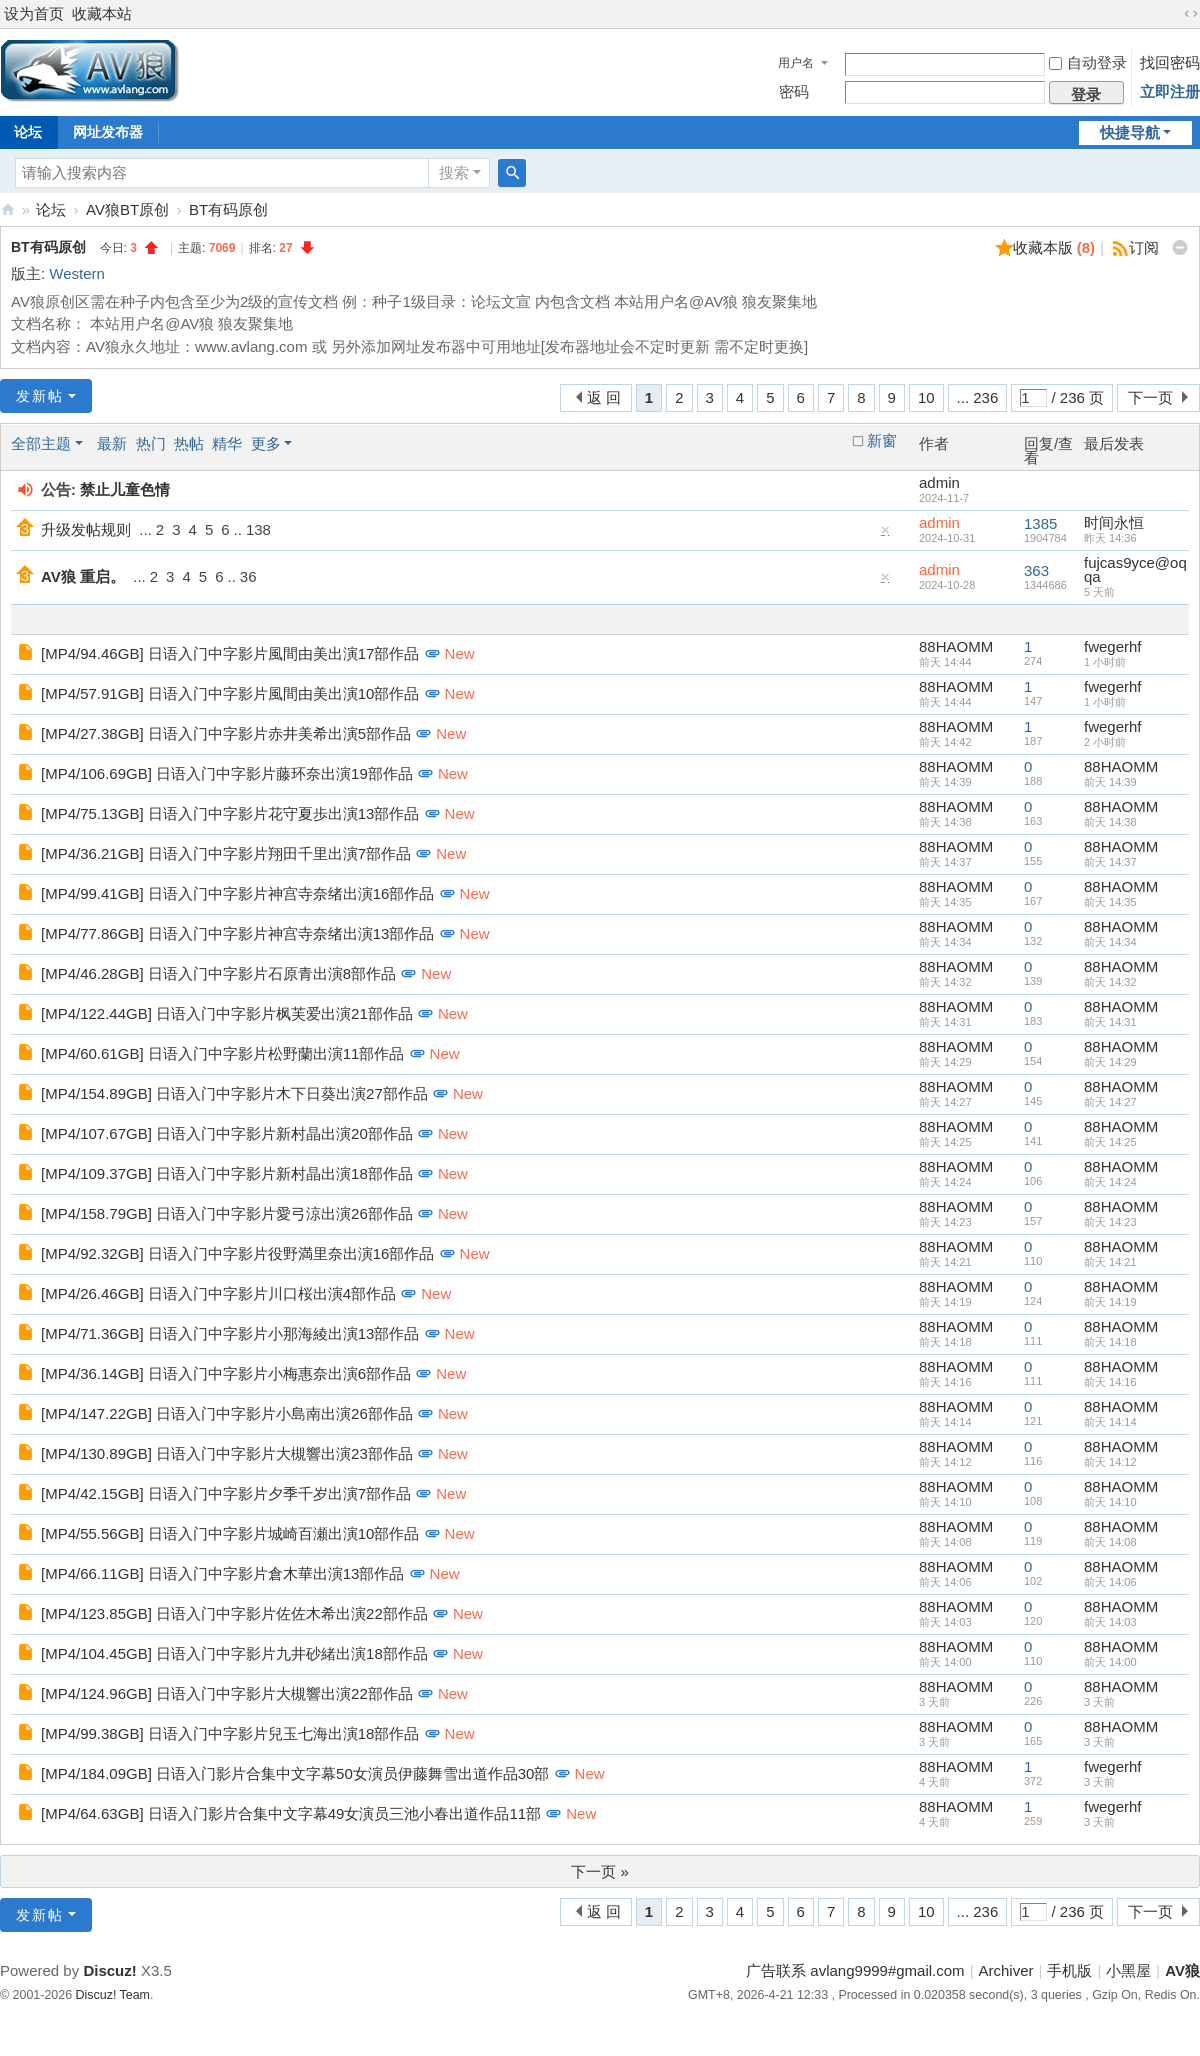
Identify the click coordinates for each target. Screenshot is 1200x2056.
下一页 (1150, 397)
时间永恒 (1114, 522)
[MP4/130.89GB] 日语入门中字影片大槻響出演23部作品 (227, 1453)
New (460, 653)
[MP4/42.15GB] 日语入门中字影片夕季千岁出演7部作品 (226, 1493)
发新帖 (40, 396)
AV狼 (8, 209)
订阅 (1144, 247)
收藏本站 (102, 13)
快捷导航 (1130, 132)
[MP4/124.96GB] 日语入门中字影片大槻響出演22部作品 (227, 1693)
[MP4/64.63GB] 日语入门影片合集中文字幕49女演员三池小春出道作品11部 (291, 1813)
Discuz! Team (113, 1995)
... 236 (978, 397)
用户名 (796, 63)
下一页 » (600, 1871)
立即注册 (1170, 91)
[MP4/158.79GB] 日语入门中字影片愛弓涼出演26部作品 (227, 1213)
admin (939, 482)
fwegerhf (1113, 646)
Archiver (1006, 1970)
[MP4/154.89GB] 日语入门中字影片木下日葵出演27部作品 (234, 1093)
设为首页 (34, 13)
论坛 (51, 209)
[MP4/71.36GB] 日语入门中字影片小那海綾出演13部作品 (230, 1333)
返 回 (604, 397)
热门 (151, 443)
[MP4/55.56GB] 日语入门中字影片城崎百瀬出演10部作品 (230, 1533)
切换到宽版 (1191, 14)
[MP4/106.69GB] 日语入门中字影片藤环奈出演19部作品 (227, 773)
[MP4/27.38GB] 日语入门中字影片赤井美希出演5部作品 (226, 733)
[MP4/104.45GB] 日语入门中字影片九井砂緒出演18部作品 (234, 1653)
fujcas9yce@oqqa (1135, 569)
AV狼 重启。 (83, 576)
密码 (794, 91)
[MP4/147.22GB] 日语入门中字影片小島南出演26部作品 (227, 1413)
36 (248, 576)
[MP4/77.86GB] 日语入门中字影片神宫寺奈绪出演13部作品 (237, 933)
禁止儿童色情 (125, 489)
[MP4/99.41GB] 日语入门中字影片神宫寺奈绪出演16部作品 (237, 893)
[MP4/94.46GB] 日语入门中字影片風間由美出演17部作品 (230, 653)
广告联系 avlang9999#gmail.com (855, 1970)
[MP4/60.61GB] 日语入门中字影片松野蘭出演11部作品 (222, 1053)
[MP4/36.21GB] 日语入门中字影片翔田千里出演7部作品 (226, 853)
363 (1036, 570)
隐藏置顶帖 (886, 534)
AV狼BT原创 (127, 209)
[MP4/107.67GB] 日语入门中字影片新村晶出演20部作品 (227, 1133)
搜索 (454, 172)
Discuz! (109, 1970)
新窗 (882, 441)
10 (926, 397)
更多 (266, 443)
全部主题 (41, 443)
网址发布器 (108, 132)
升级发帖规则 (86, 529)
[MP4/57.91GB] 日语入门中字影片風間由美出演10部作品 (230, 693)
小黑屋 (1128, 1970)
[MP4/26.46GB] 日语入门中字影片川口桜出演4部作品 (218, 1293)
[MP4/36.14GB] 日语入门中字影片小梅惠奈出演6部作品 (226, 1373)
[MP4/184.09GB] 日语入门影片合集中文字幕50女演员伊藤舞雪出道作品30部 (295, 1773)
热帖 (189, 443)
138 (258, 529)
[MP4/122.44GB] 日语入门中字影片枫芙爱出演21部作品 (227, 1013)
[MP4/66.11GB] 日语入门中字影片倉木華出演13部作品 (222, 1573)
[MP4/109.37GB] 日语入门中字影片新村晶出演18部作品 (227, 1173)
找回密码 (1170, 62)
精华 (227, 443)
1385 (1040, 523)
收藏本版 (1054, 247)
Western (77, 273)
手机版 (1069, 1970)
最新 (112, 443)
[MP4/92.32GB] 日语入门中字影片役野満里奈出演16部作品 (237, 1253)
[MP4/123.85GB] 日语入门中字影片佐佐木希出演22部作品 (234, 1613)
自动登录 (1088, 62)
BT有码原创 (228, 209)
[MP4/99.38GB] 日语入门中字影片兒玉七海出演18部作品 (230, 1733)
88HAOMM (956, 646)
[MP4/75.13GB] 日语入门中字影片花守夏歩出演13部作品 (230, 813)
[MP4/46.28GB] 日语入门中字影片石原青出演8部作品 (218, 973)
